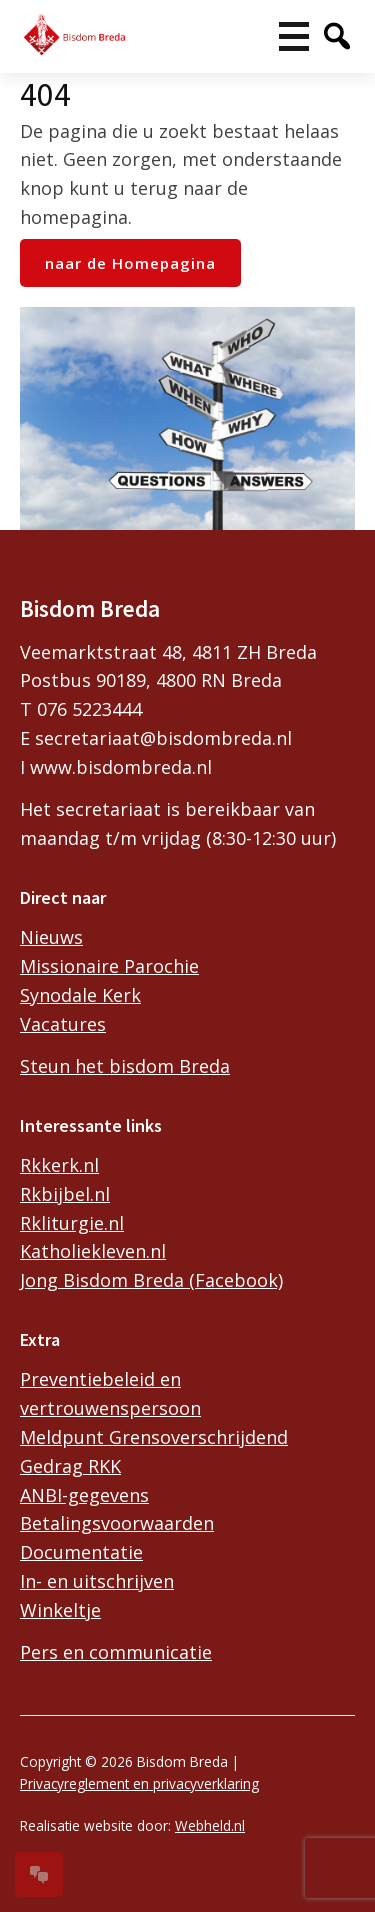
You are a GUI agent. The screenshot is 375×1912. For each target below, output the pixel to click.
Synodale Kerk (80, 995)
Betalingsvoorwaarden (117, 1523)
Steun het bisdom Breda (125, 1066)
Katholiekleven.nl (93, 1251)
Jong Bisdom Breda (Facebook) (151, 1280)
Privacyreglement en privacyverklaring (139, 1783)
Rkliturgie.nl (72, 1223)
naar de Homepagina (130, 263)
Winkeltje (60, 1610)
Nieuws (51, 937)
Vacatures (63, 1024)
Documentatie (81, 1552)
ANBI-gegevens (84, 1495)
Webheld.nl (210, 1825)
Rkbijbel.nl (65, 1194)
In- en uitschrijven (97, 1581)
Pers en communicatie (116, 1652)
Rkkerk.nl (59, 1165)
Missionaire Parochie (109, 966)
